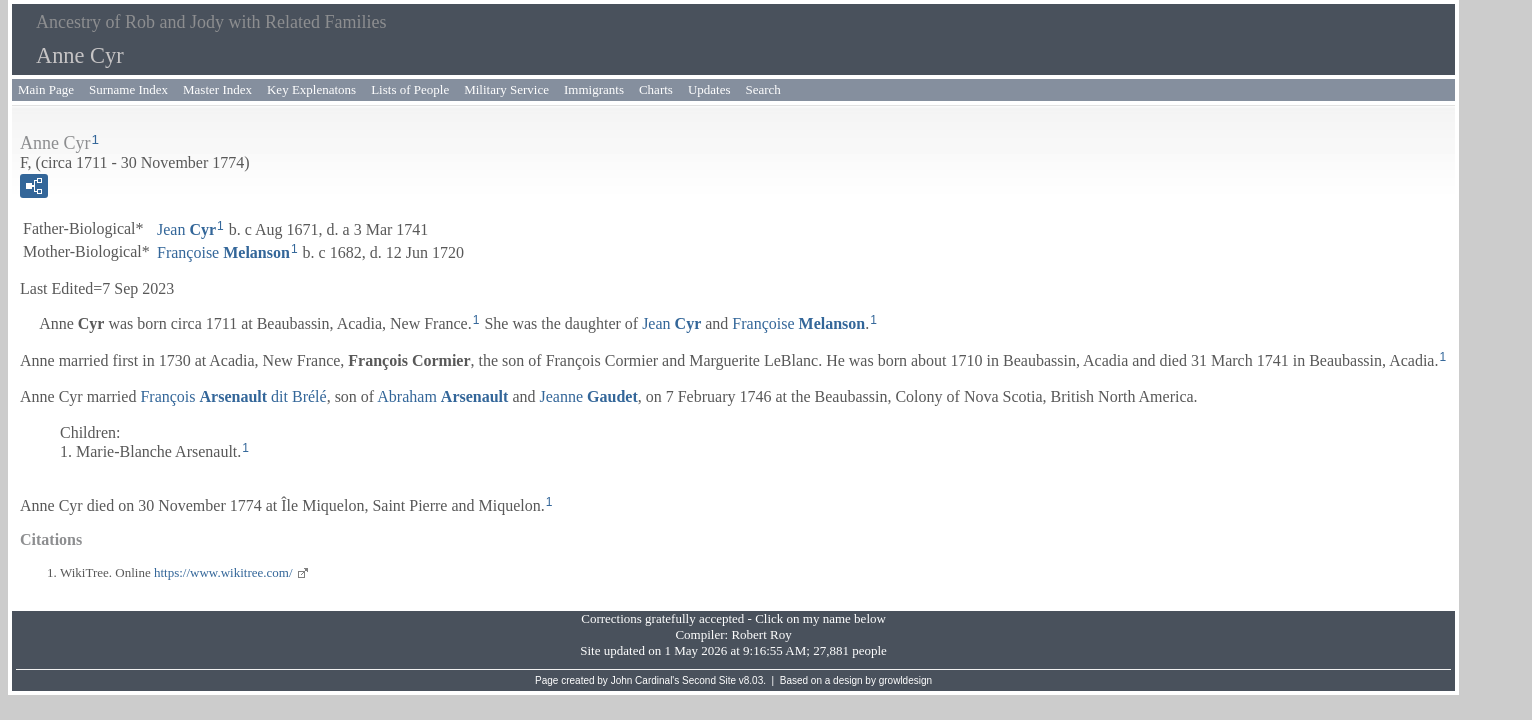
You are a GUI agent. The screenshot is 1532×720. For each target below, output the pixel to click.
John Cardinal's (645, 680)
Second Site (709, 680)
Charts (656, 89)
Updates (709, 89)
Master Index (217, 89)
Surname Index (128, 89)
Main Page (46, 89)
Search (763, 89)
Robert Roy (761, 634)
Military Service (506, 89)
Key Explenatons (311, 89)
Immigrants (594, 89)
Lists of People (410, 89)
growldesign (905, 680)
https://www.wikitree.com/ (223, 572)
